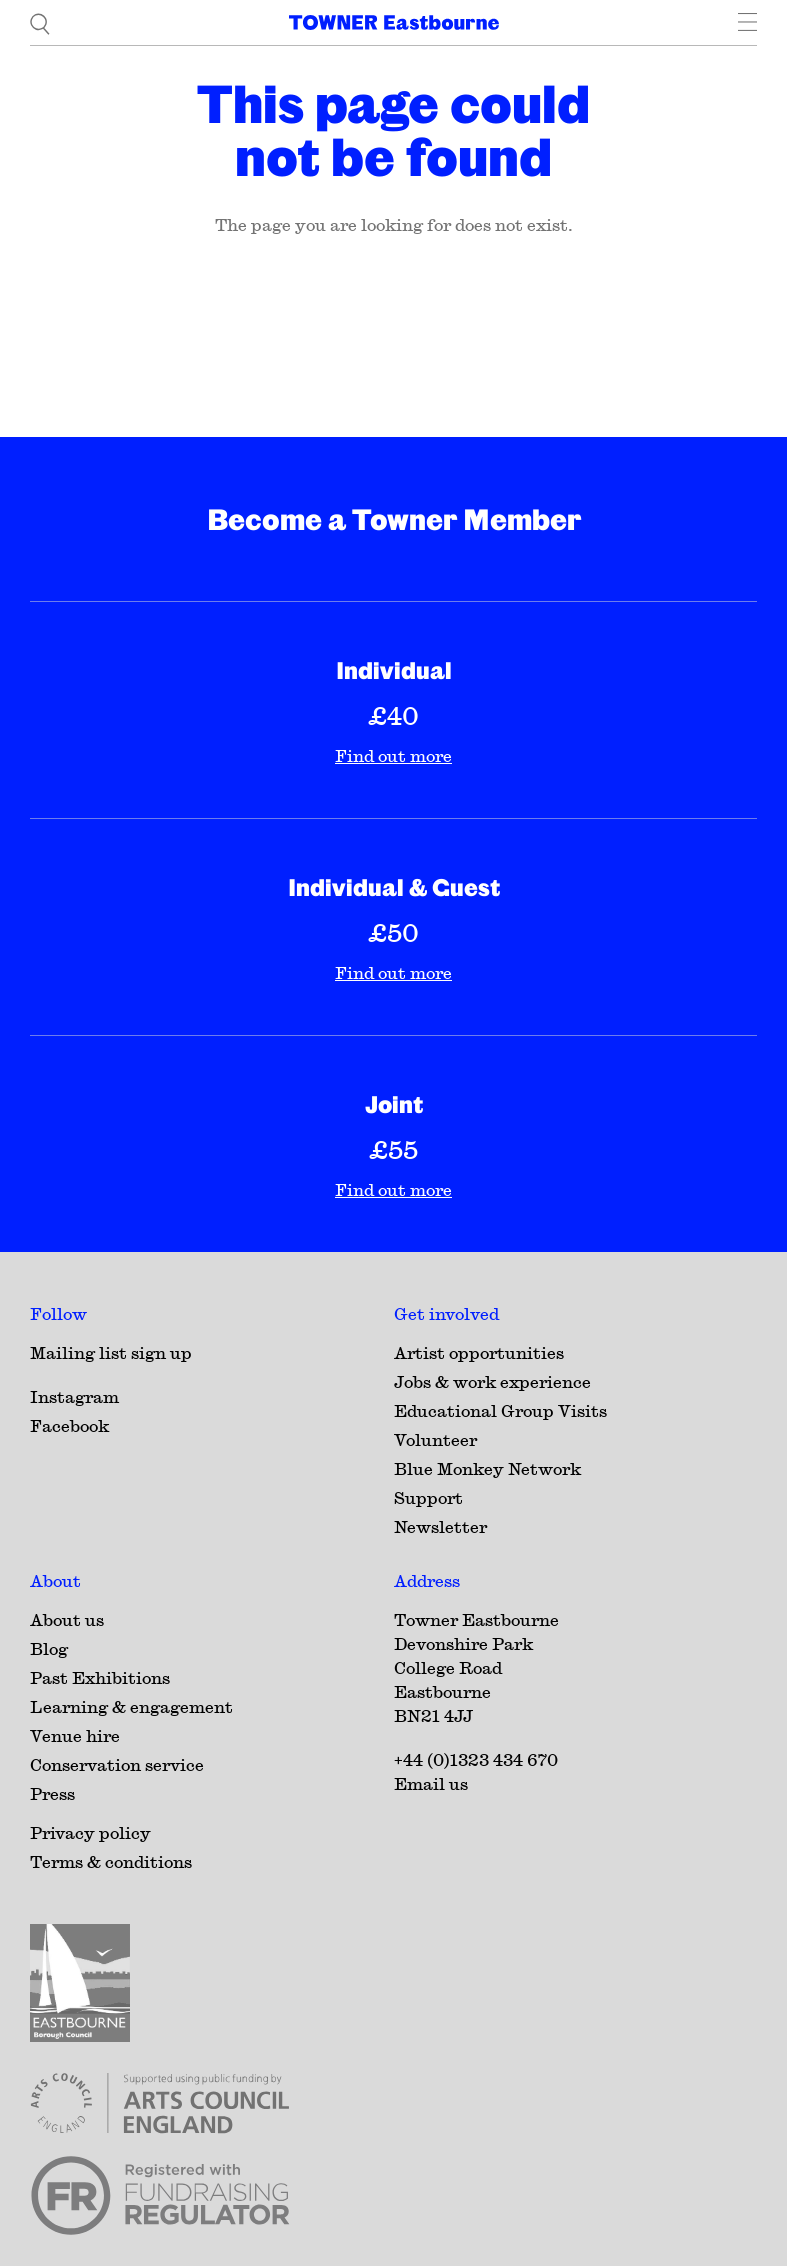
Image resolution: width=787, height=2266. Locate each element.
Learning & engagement (131, 1706)
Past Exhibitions (100, 1677)
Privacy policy (90, 1832)
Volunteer (435, 1439)
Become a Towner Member (394, 519)
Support (428, 1497)
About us (67, 1619)
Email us (431, 1783)
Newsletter (440, 1526)
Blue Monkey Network (487, 1468)
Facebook (69, 1425)
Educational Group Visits (500, 1410)
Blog (49, 1648)
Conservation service (117, 1764)
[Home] (394, 22)
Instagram (74, 1396)
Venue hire (75, 1735)
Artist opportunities (479, 1352)
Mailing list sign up (111, 1352)
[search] (40, 22)
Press (52, 1793)
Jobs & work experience (492, 1381)
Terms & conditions (111, 1861)
